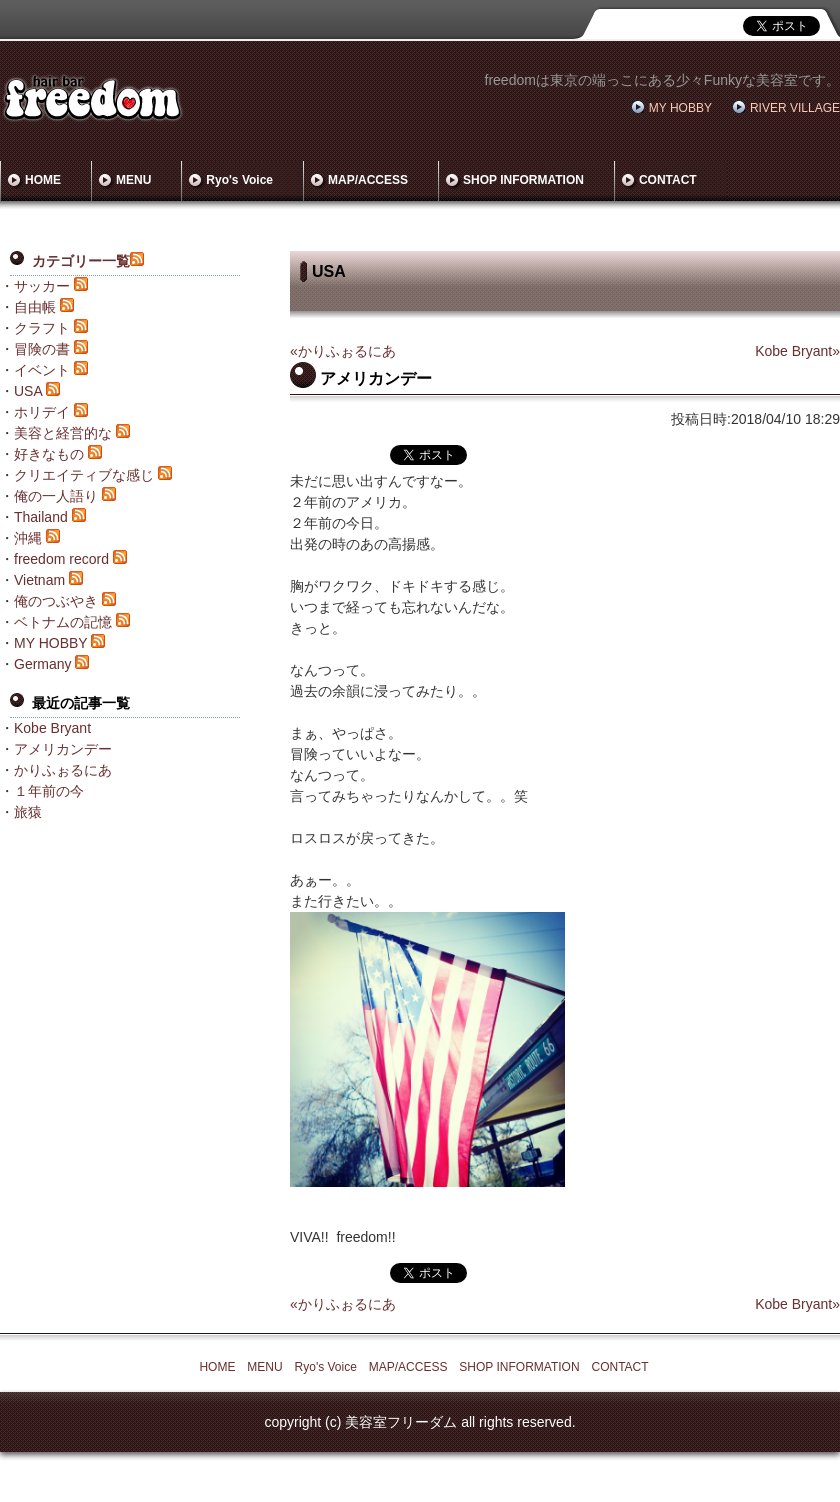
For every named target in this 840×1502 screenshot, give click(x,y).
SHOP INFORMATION (523, 180)
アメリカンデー (63, 749)
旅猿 (28, 812)
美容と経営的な (63, 433)
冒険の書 (42, 349)
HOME (43, 180)
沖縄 (28, 538)
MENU (133, 180)
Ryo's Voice (239, 180)
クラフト (42, 328)
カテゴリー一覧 (81, 261)
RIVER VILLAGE (795, 108)
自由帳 (35, 307)
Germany (43, 664)
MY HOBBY (680, 108)
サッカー (42, 286)
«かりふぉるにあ (343, 351)
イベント (42, 370)
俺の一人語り (56, 496)
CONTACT (668, 180)
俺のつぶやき (56, 601)
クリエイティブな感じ (84, 475)
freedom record (61, 559)
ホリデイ (42, 412)
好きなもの (49, 454)
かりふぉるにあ (63, 770)
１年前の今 (49, 791)
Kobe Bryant (52, 728)
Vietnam (39, 580)
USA (28, 391)
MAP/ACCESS (368, 180)
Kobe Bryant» (797, 351)
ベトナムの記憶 (63, 622)
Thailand (41, 517)
